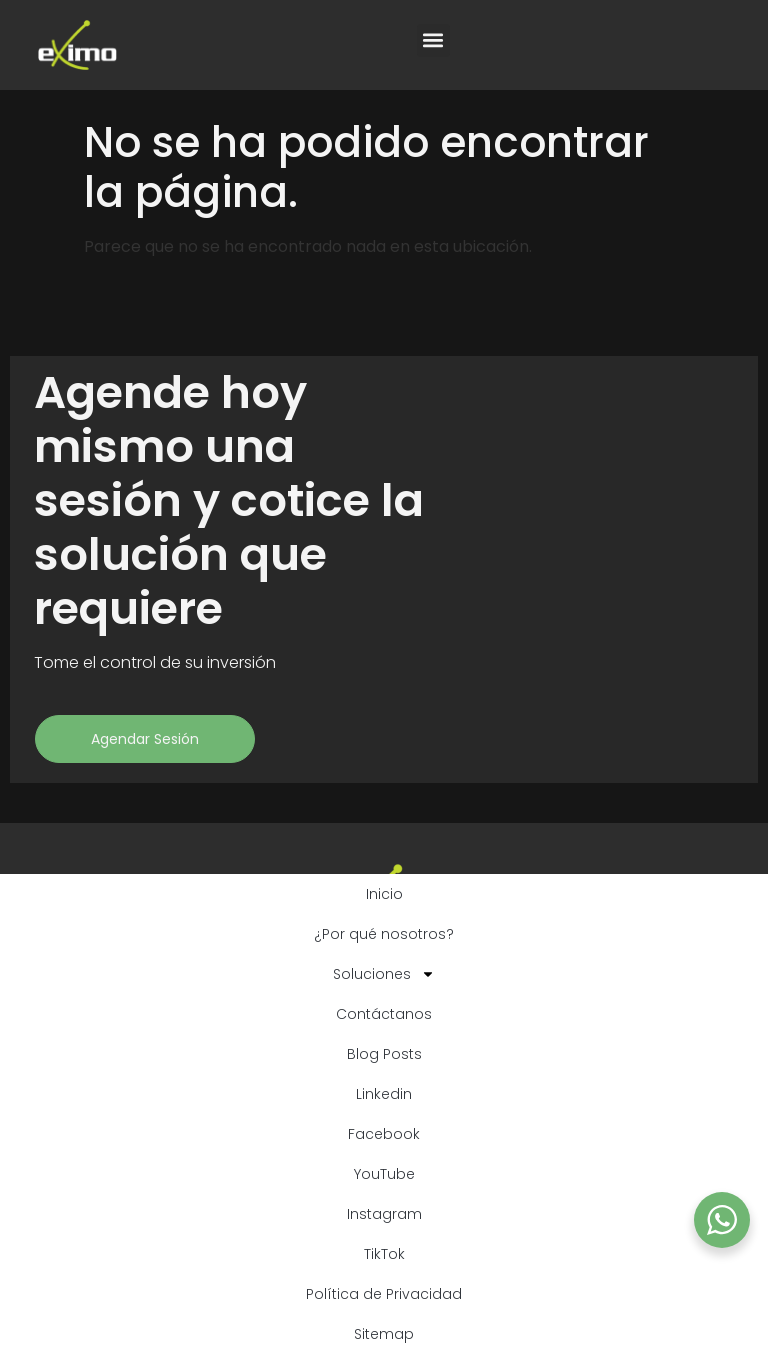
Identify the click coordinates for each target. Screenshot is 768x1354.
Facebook (384, 1134)
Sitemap (384, 1334)
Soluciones (384, 974)
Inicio (384, 894)
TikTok (384, 1254)
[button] (433, 40)
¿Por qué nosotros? (384, 934)
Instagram (384, 1214)
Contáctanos (384, 1014)
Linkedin (384, 1094)
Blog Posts (384, 1054)
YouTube (384, 1174)
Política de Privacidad (384, 1294)
